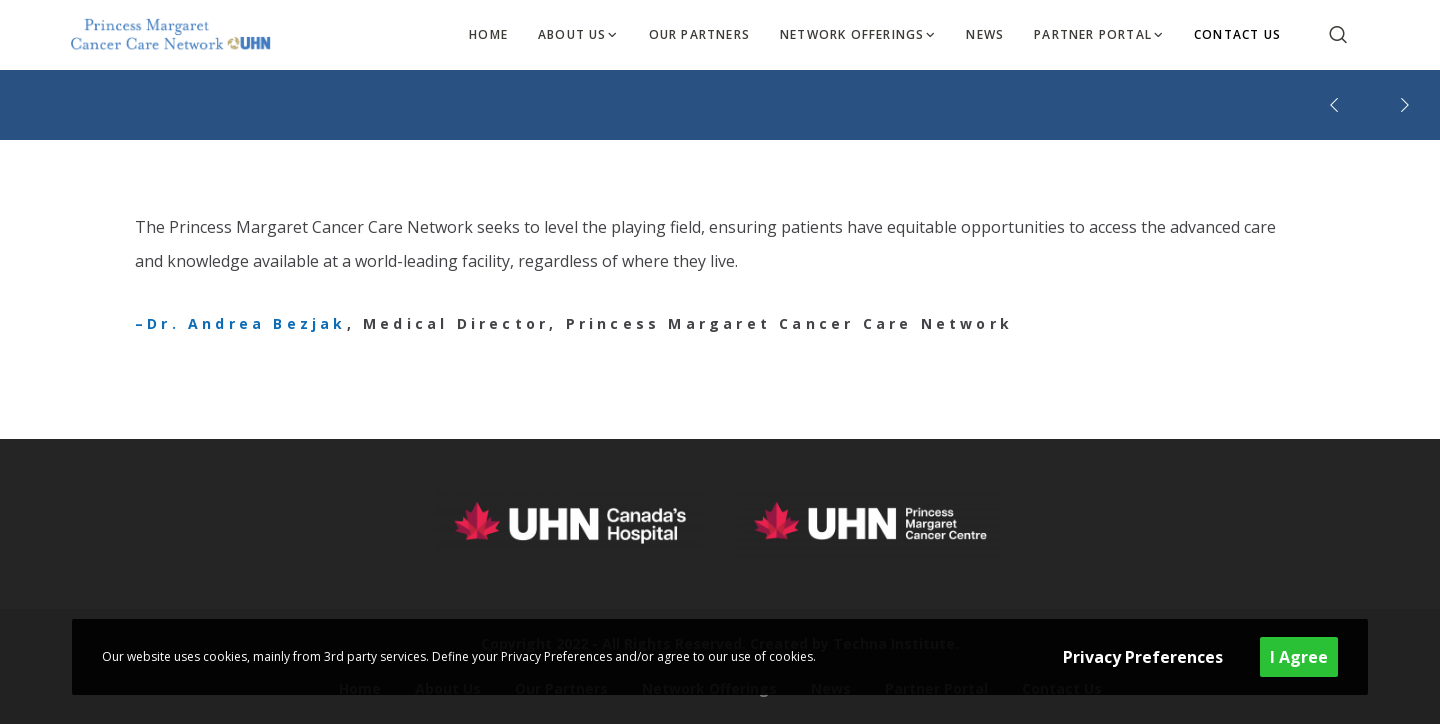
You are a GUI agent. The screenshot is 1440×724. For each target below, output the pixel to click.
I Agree (1299, 657)
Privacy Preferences (1143, 657)
